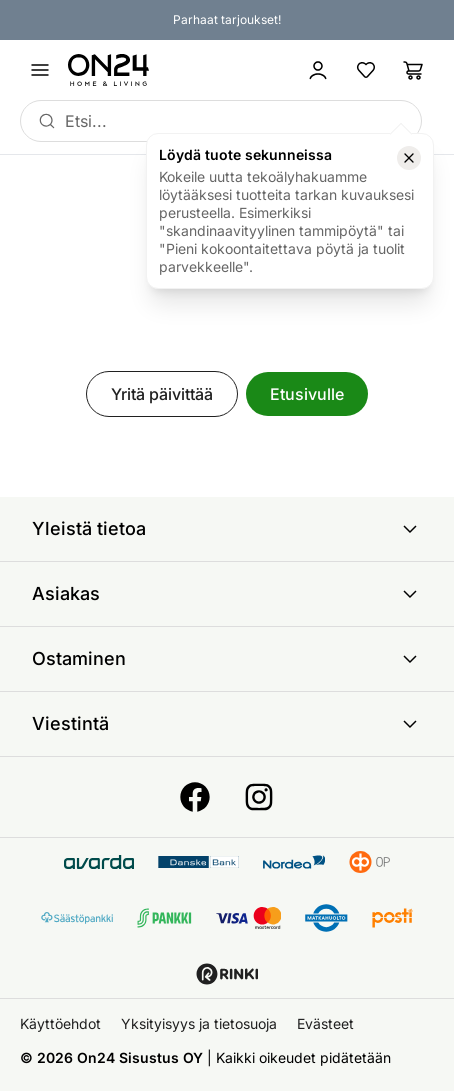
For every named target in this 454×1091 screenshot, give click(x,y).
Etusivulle (307, 394)
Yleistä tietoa (227, 529)
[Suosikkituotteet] (366, 70)
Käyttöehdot (60, 1023)
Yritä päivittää (162, 394)
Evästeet (325, 1023)
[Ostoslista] (414, 70)
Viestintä (227, 724)
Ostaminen (227, 659)
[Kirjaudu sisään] (318, 70)
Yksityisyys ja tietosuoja (199, 1023)
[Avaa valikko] (40, 70)
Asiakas (227, 594)
